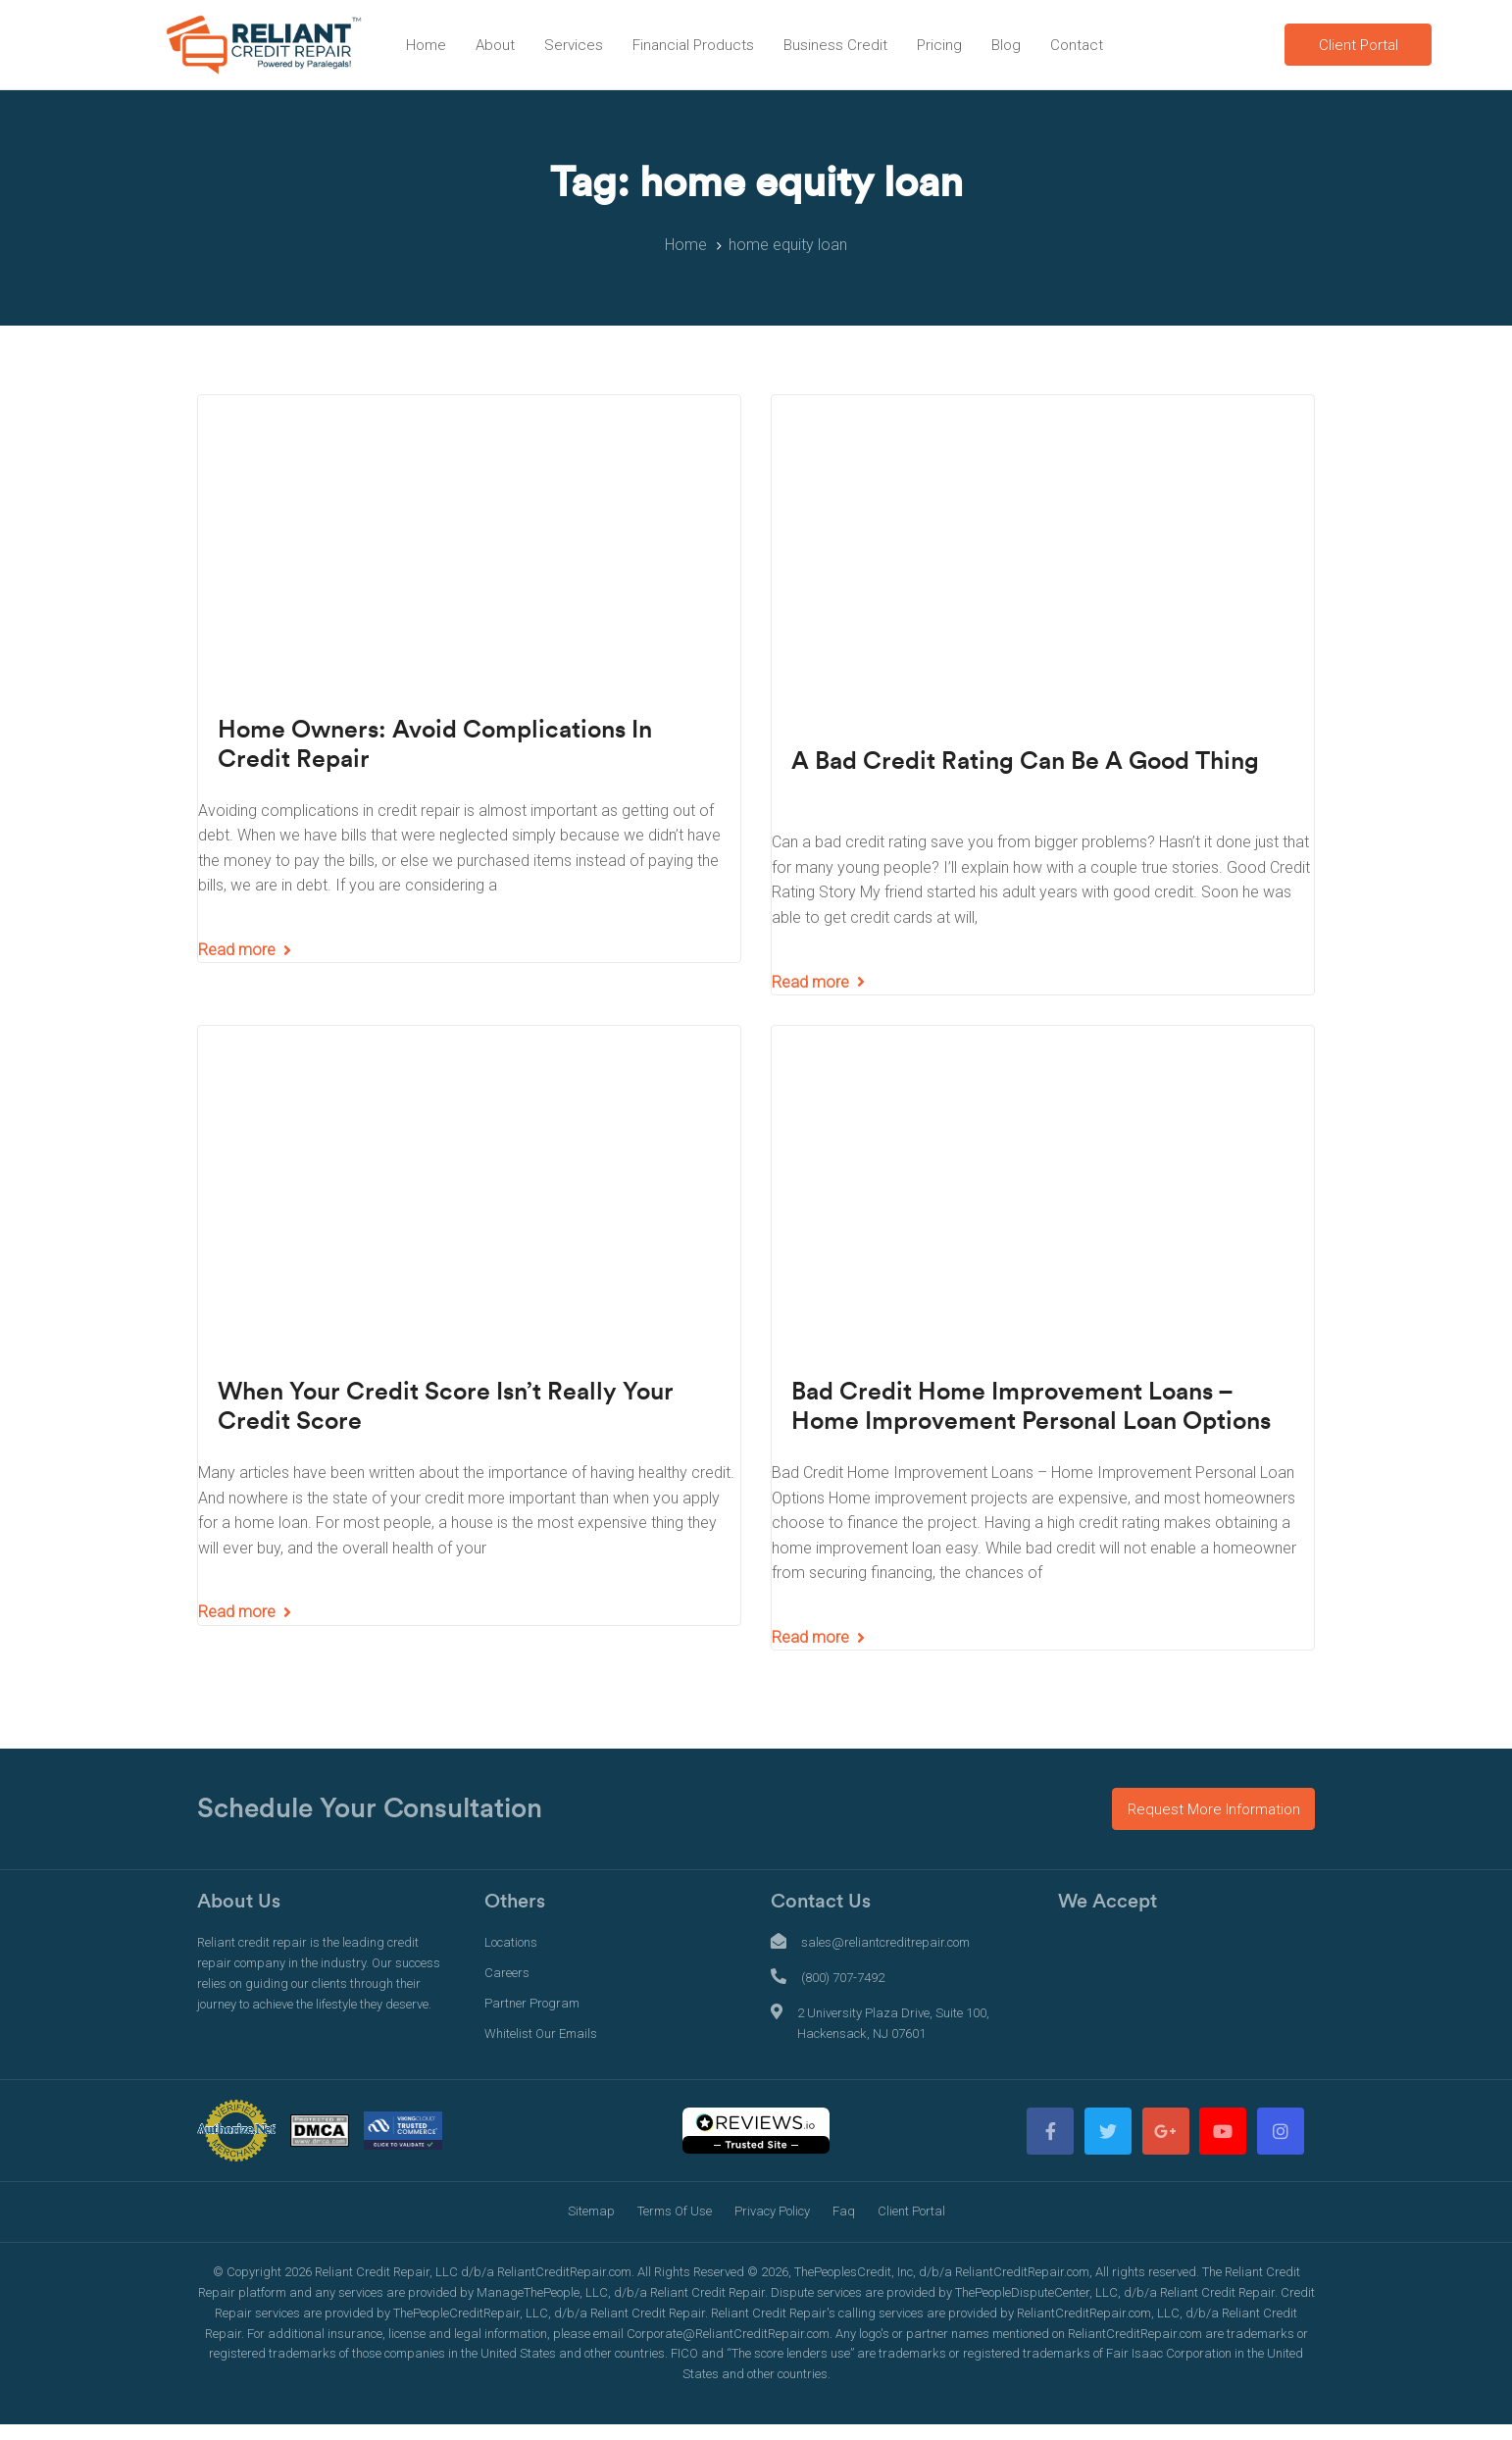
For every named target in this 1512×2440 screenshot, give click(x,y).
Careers (506, 1972)
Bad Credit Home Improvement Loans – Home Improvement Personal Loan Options (1031, 1407)
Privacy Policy (772, 2211)
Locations (510, 1942)
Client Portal (911, 2211)
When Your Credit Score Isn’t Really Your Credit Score (446, 1407)
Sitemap (591, 2211)
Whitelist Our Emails (540, 2033)
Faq (843, 2211)
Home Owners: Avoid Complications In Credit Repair (435, 745)
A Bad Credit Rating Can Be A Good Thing (1025, 761)
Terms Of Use (674, 2211)
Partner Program (532, 2003)
